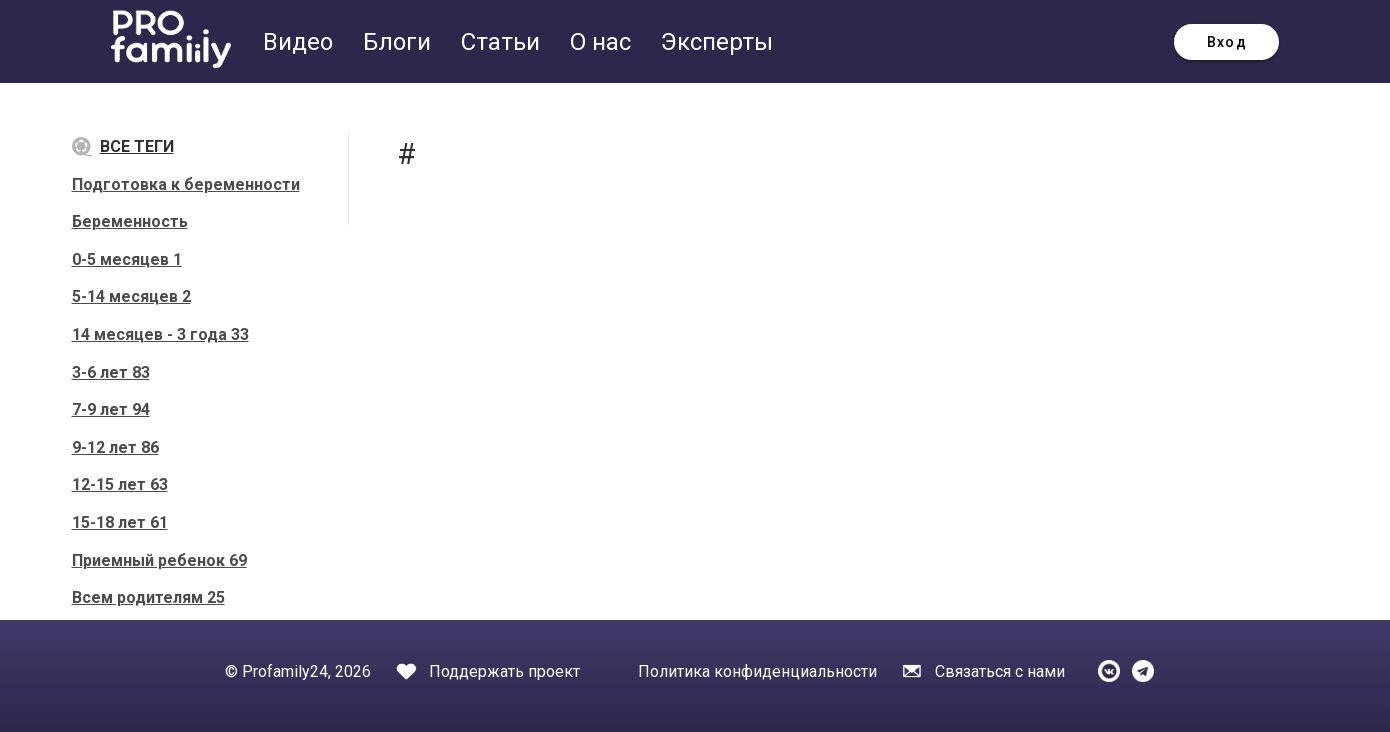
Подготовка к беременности (186, 184)
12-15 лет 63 (120, 484)
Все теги (123, 147)
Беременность (130, 221)
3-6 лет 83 (111, 372)
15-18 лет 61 (120, 522)
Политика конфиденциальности (757, 671)
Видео (301, 42)
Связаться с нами (1000, 671)
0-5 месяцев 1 (127, 259)
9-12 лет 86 (115, 447)
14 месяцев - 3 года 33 (160, 334)
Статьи (503, 42)
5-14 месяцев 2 (131, 296)
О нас (603, 42)
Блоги (400, 42)
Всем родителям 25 (148, 597)
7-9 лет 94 (111, 409)
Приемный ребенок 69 (159, 560)
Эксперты (717, 42)
